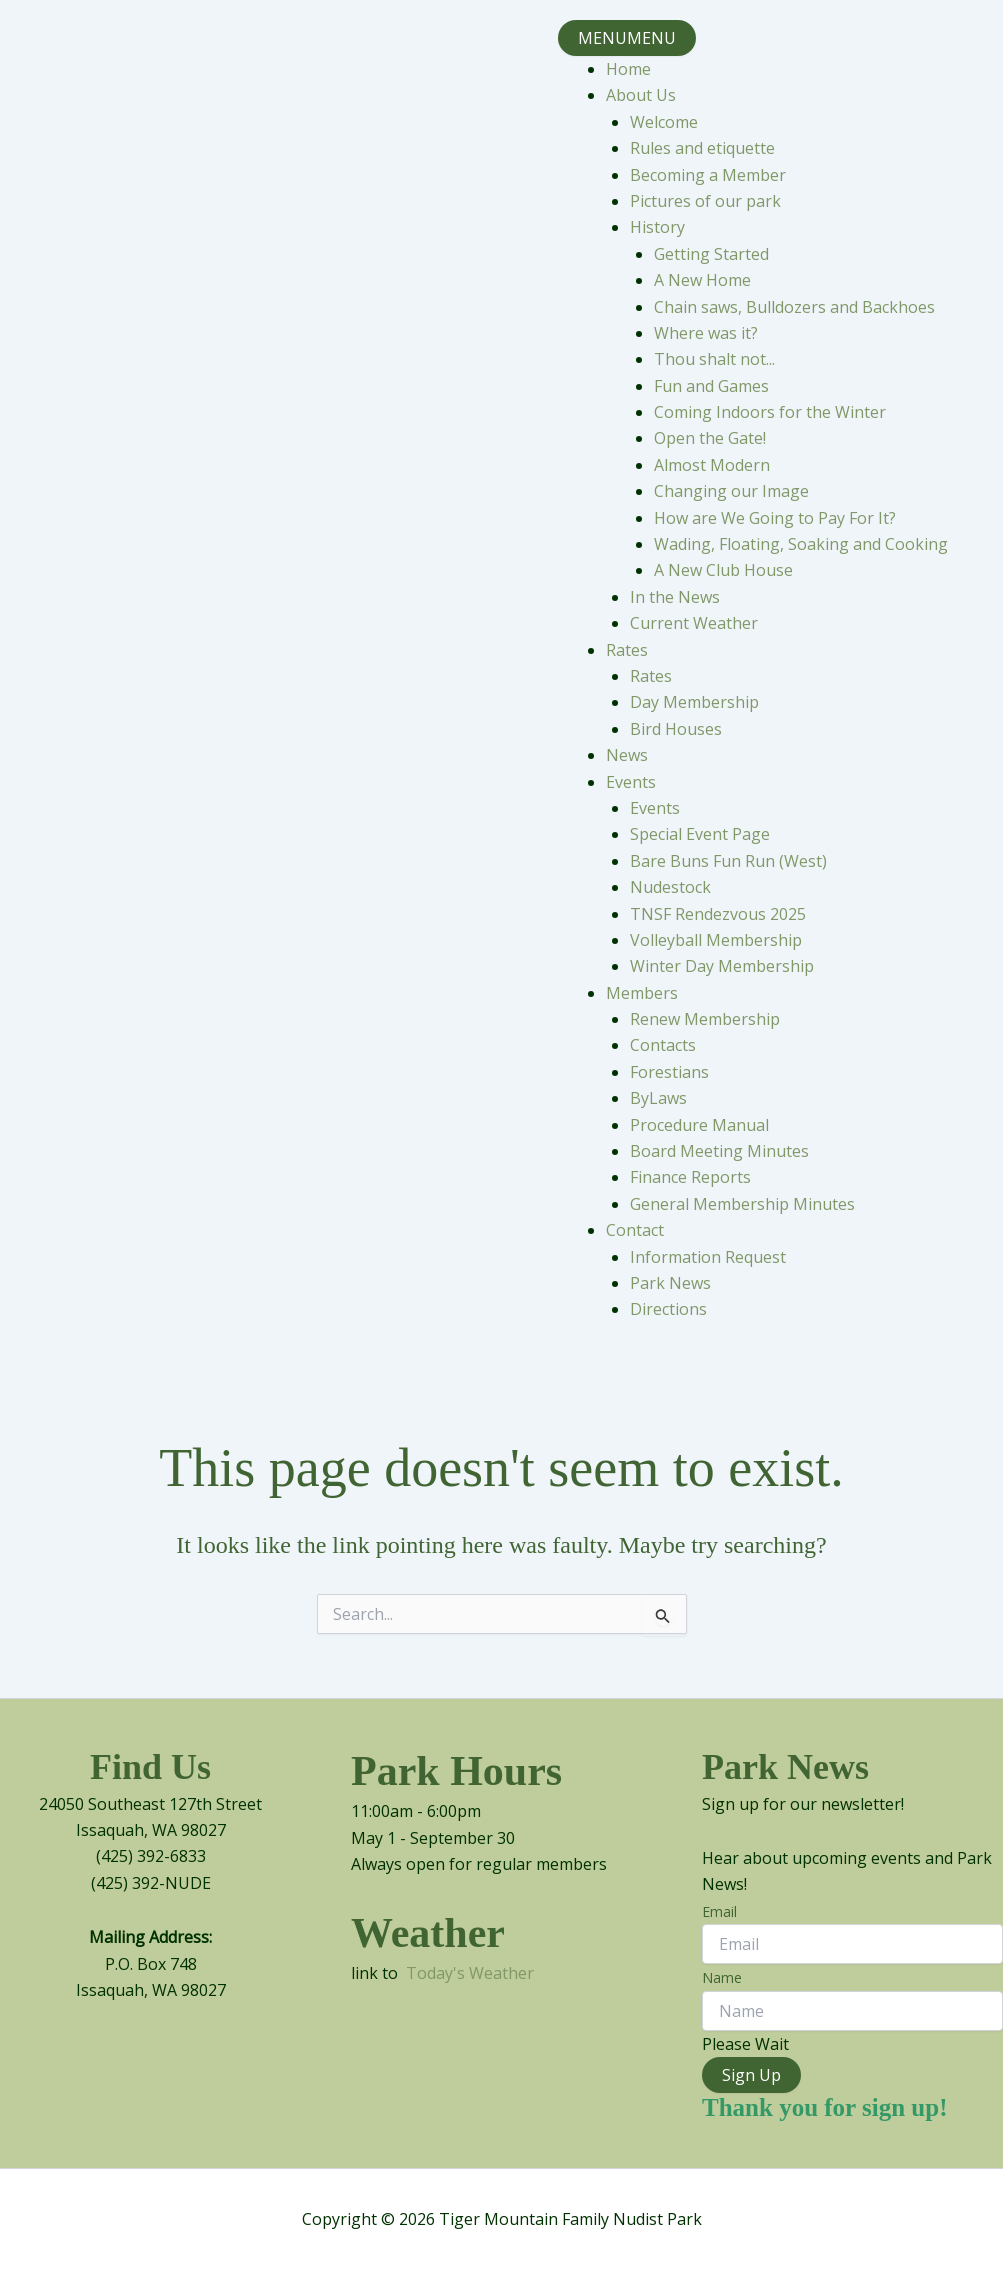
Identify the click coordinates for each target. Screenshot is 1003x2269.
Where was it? (706, 333)
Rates (627, 650)
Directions (668, 1309)
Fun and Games (711, 386)
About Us (641, 95)
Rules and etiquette (702, 148)
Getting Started (711, 254)
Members (642, 993)
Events (631, 782)
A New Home (702, 280)
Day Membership (694, 702)
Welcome (664, 122)
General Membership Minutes (742, 1204)
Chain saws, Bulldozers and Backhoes (794, 307)
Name (722, 1977)
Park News (670, 1283)
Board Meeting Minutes (719, 1151)
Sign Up (751, 2075)
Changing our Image (731, 491)
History (657, 227)
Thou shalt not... (714, 359)
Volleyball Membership (716, 940)
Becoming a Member (708, 175)
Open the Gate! (710, 438)
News (627, 755)
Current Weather (694, 623)
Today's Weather (470, 1973)
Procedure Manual (699, 1125)
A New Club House (723, 570)
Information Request (708, 1257)
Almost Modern (712, 465)
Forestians (669, 1072)
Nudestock (670, 887)
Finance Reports (690, 1177)
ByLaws (658, 1098)
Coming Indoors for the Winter (770, 412)
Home (628, 69)
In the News (675, 597)
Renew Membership (705, 1019)
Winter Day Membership (722, 966)
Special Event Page (700, 834)
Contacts (663, 1045)
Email (719, 1911)
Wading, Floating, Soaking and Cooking (801, 544)
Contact (635, 1230)
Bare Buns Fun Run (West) (728, 861)
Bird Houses (676, 729)
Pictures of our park (705, 201)
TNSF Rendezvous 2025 (718, 914)
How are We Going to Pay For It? (775, 518)
